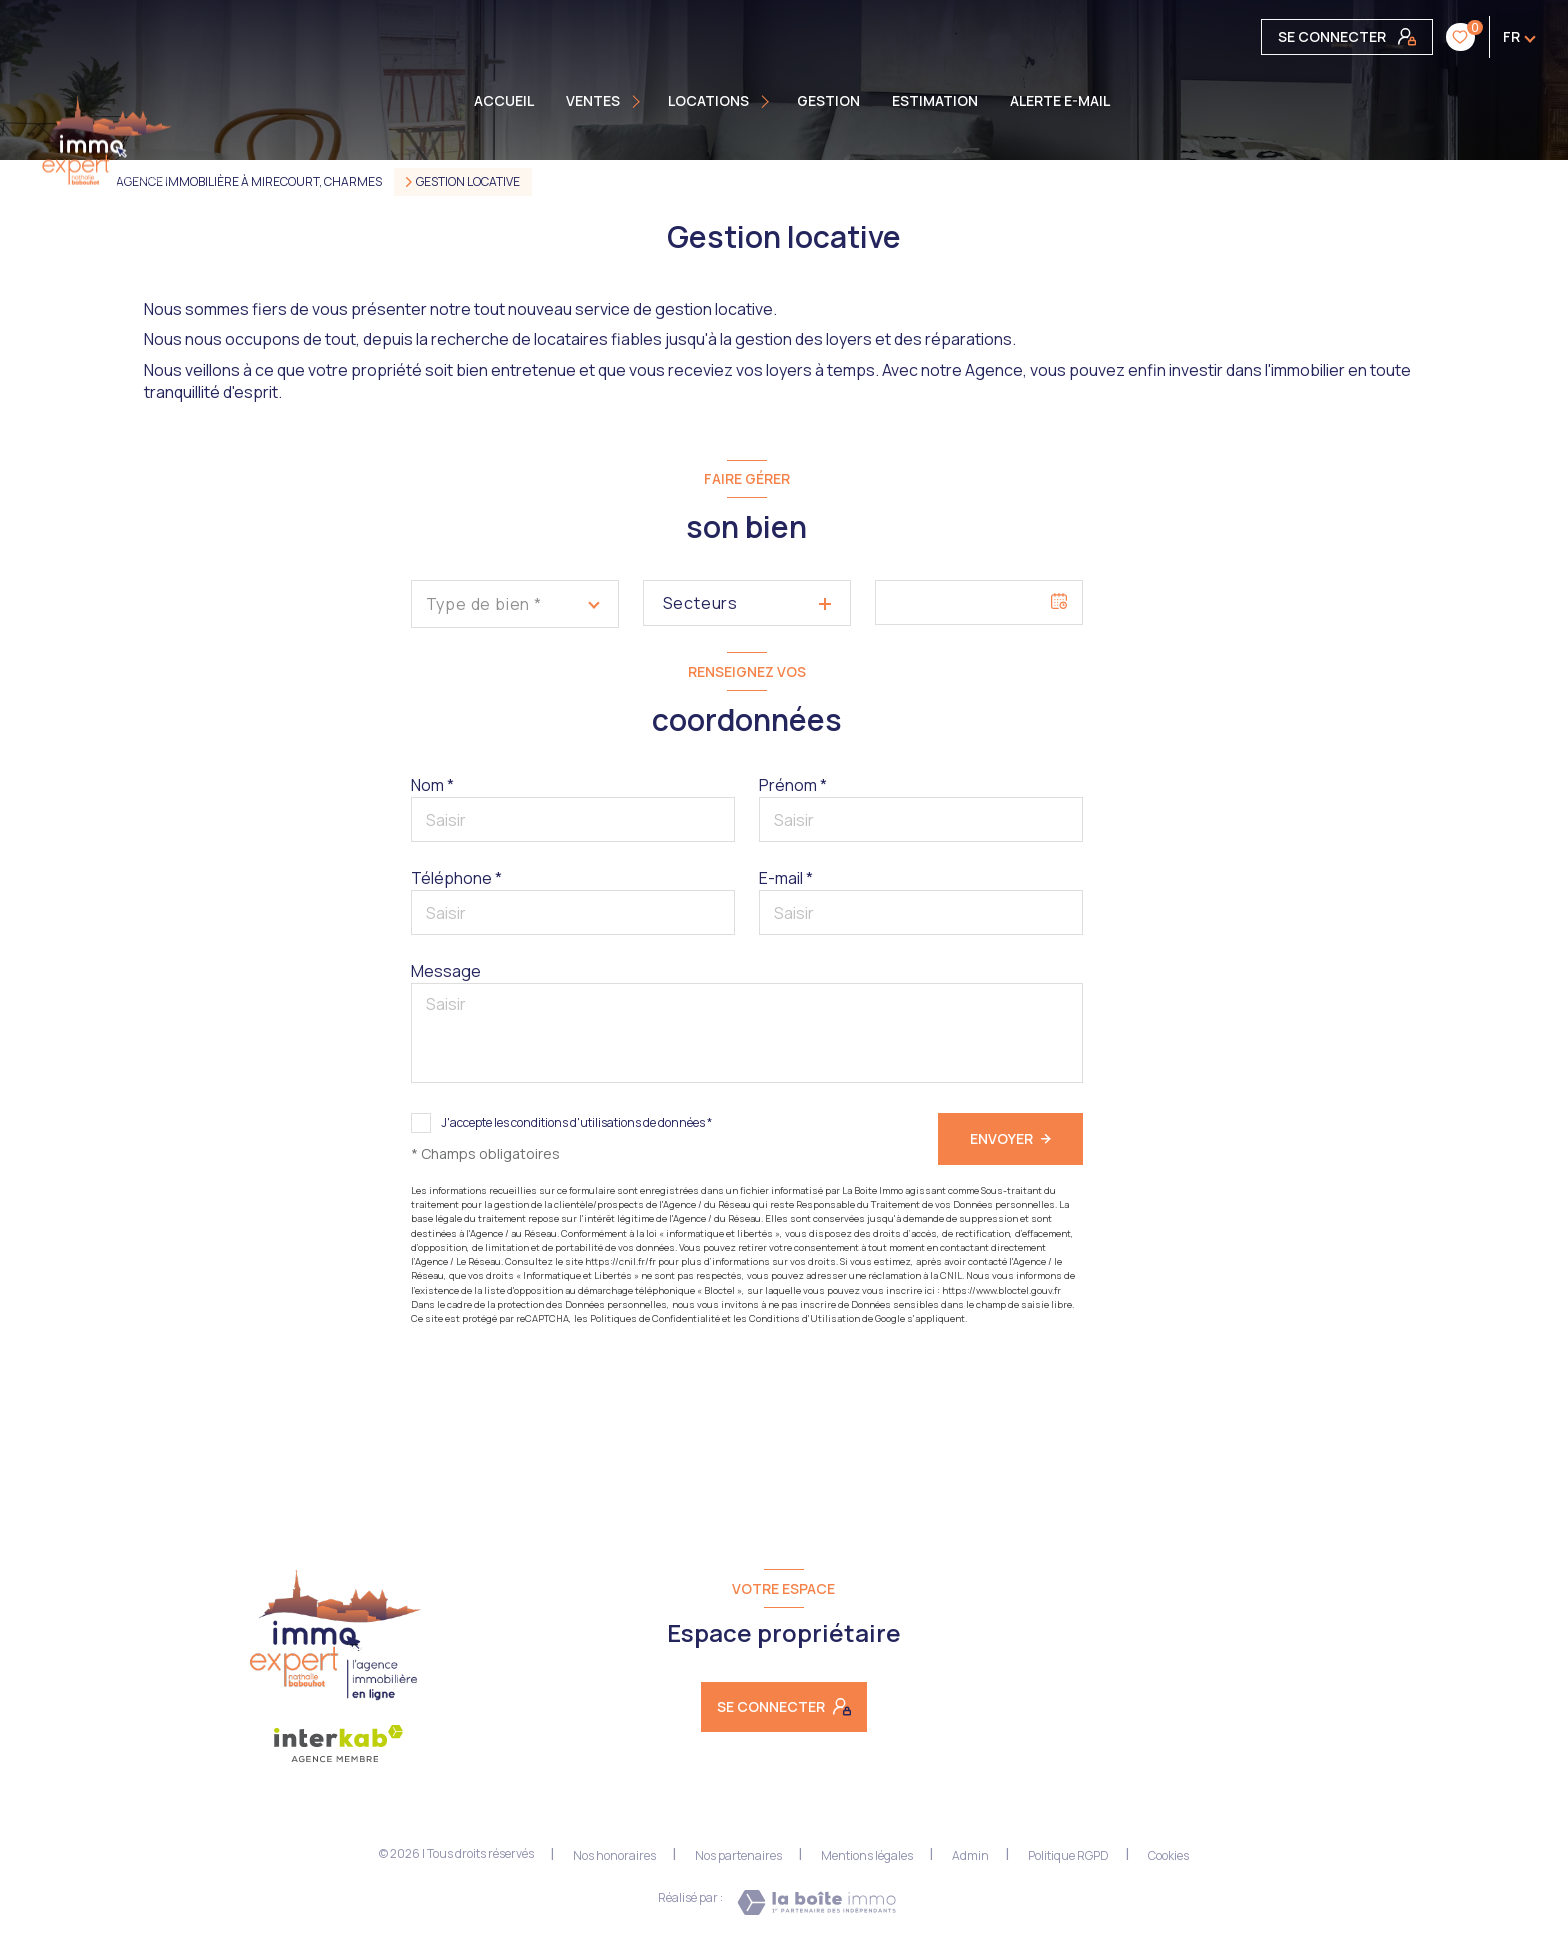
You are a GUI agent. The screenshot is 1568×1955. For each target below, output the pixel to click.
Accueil (504, 101)
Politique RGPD (1068, 1855)
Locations (708, 101)
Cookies (1168, 1856)
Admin (970, 1855)
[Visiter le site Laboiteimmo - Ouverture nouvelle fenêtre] (816, 1902)
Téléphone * (456, 878)
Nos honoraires (614, 1855)
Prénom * (793, 785)
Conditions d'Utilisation (804, 1318)
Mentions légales (867, 1855)
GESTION (828, 101)
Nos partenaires (738, 1855)
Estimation (935, 101)
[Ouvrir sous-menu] (639, 101)
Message (446, 971)
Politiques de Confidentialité (655, 1318)
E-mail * (786, 878)
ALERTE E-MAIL (1060, 101)
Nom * (432, 785)
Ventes (593, 101)
